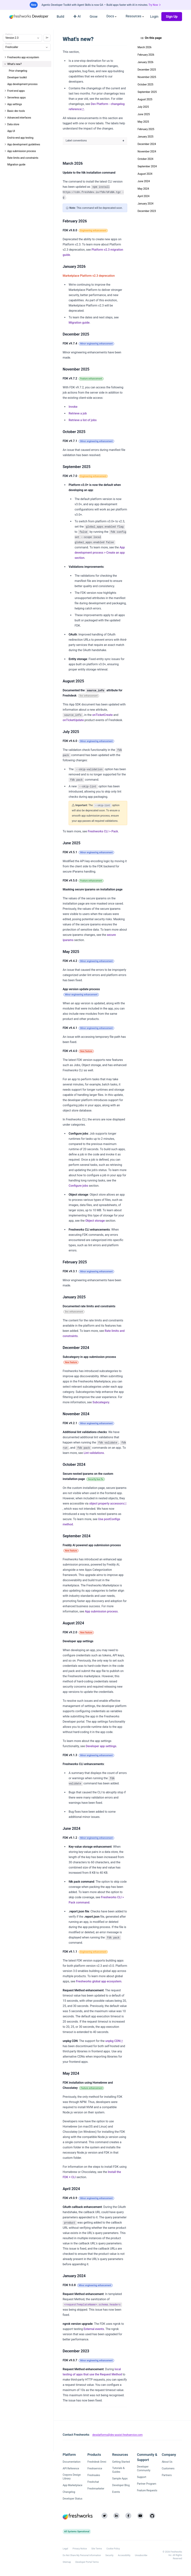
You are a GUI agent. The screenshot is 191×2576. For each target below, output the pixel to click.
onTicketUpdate (73, 720)
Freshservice (94, 2468)
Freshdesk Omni (96, 2461)
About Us (167, 2461)
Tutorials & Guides (118, 2470)
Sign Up (172, 16)
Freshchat (93, 2481)
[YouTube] (140, 2516)
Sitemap (67, 2562)
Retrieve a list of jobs (83, 420)
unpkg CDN (114, 2041)
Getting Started (121, 2461)
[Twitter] (104, 2516)
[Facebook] (128, 2516)
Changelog (69, 2491)
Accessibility (124, 2555)
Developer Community (143, 2468)
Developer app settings (101, 1746)
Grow (94, 16)
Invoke (73, 406)
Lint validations (94, 1453)
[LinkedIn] (116, 2516)
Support (141, 2477)
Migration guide (79, 322)
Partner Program (146, 2483)
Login (154, 16)
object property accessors (108, 1503)
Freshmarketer (95, 2488)
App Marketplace (72, 2485)
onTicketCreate (102, 715)
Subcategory (101, 1402)
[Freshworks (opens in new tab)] (78, 2516)
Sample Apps (120, 2478)
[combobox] (22, 37)
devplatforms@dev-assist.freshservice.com (117, 2434)
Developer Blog (121, 2485)
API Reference (71, 2468)
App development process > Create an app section (100, 553)
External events (94, 2329)
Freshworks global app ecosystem (98, 1981)
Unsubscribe (141, 2555)
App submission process (101, 1611)
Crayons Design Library (72, 2476)
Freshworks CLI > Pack (103, 831)
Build (60, 16)
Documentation (72, 2461)
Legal (65, 2548)
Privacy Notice (80, 2548)
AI (77, 16)
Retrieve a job (78, 413)
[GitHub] (152, 2516)
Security (109, 2555)
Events (116, 2491)
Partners (167, 2475)
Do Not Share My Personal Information (82, 2555)
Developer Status (72, 2498)
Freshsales (93, 2475)
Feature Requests (147, 2490)
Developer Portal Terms (87, 2562)
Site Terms (96, 2548)
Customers (168, 2468)
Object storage (95, 1220)
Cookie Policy (113, 2548)
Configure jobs (78, 1185)
